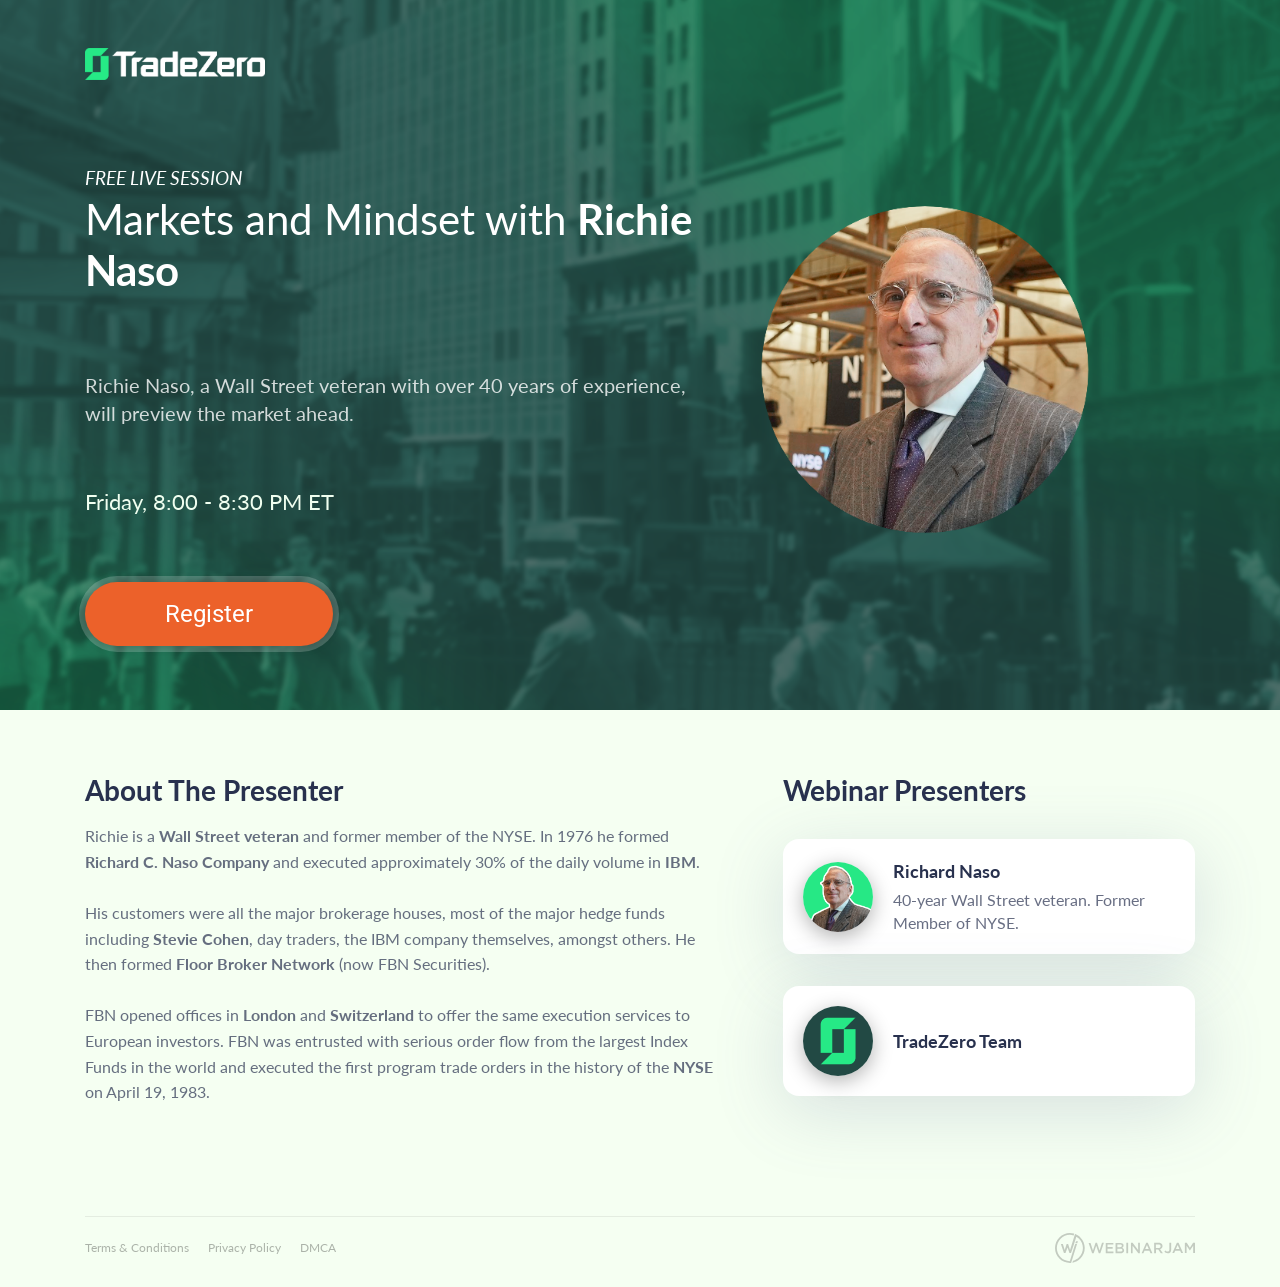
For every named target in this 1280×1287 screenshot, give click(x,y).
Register (209, 614)
